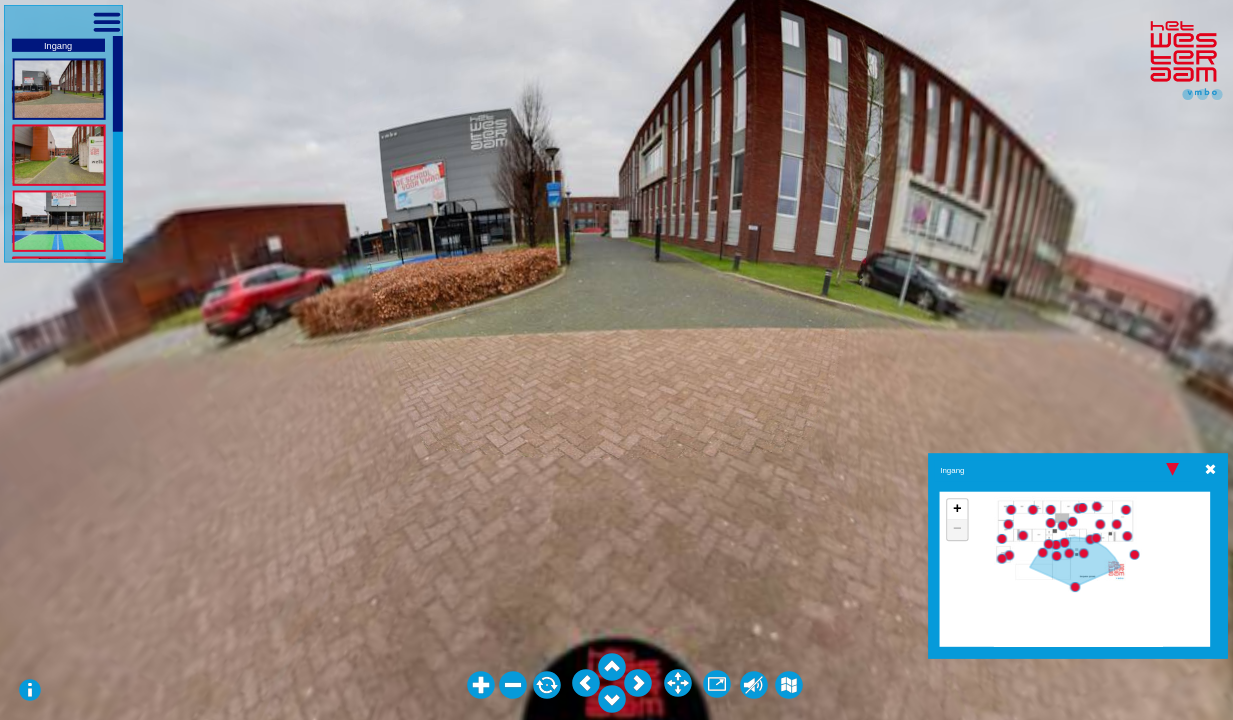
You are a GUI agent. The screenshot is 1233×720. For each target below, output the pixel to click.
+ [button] (957, 510)
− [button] (957, 530)
